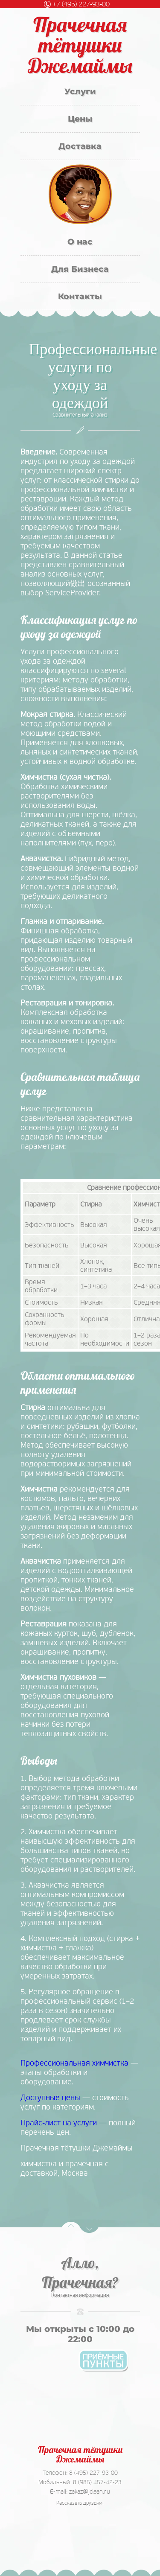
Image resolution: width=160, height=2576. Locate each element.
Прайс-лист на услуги (58, 2122)
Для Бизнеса (80, 269)
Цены (80, 119)
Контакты (80, 296)
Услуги (80, 91)
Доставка (80, 146)
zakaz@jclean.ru (89, 2491)
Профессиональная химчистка (74, 2063)
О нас (80, 242)
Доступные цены (50, 2097)
